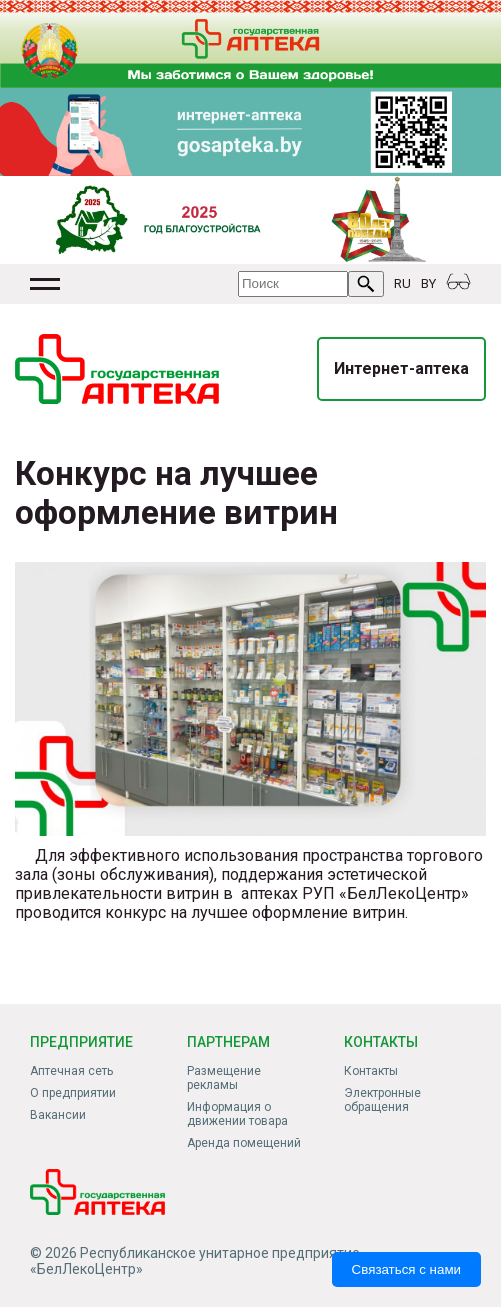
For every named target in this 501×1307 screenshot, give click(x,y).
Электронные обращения (382, 1100)
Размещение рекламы (224, 1078)
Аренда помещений (244, 1143)
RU (402, 283)
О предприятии (73, 1093)
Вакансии (58, 1115)
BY (428, 283)
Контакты (371, 1071)
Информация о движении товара (237, 1114)
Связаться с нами (406, 1269)
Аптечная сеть (71, 1071)
